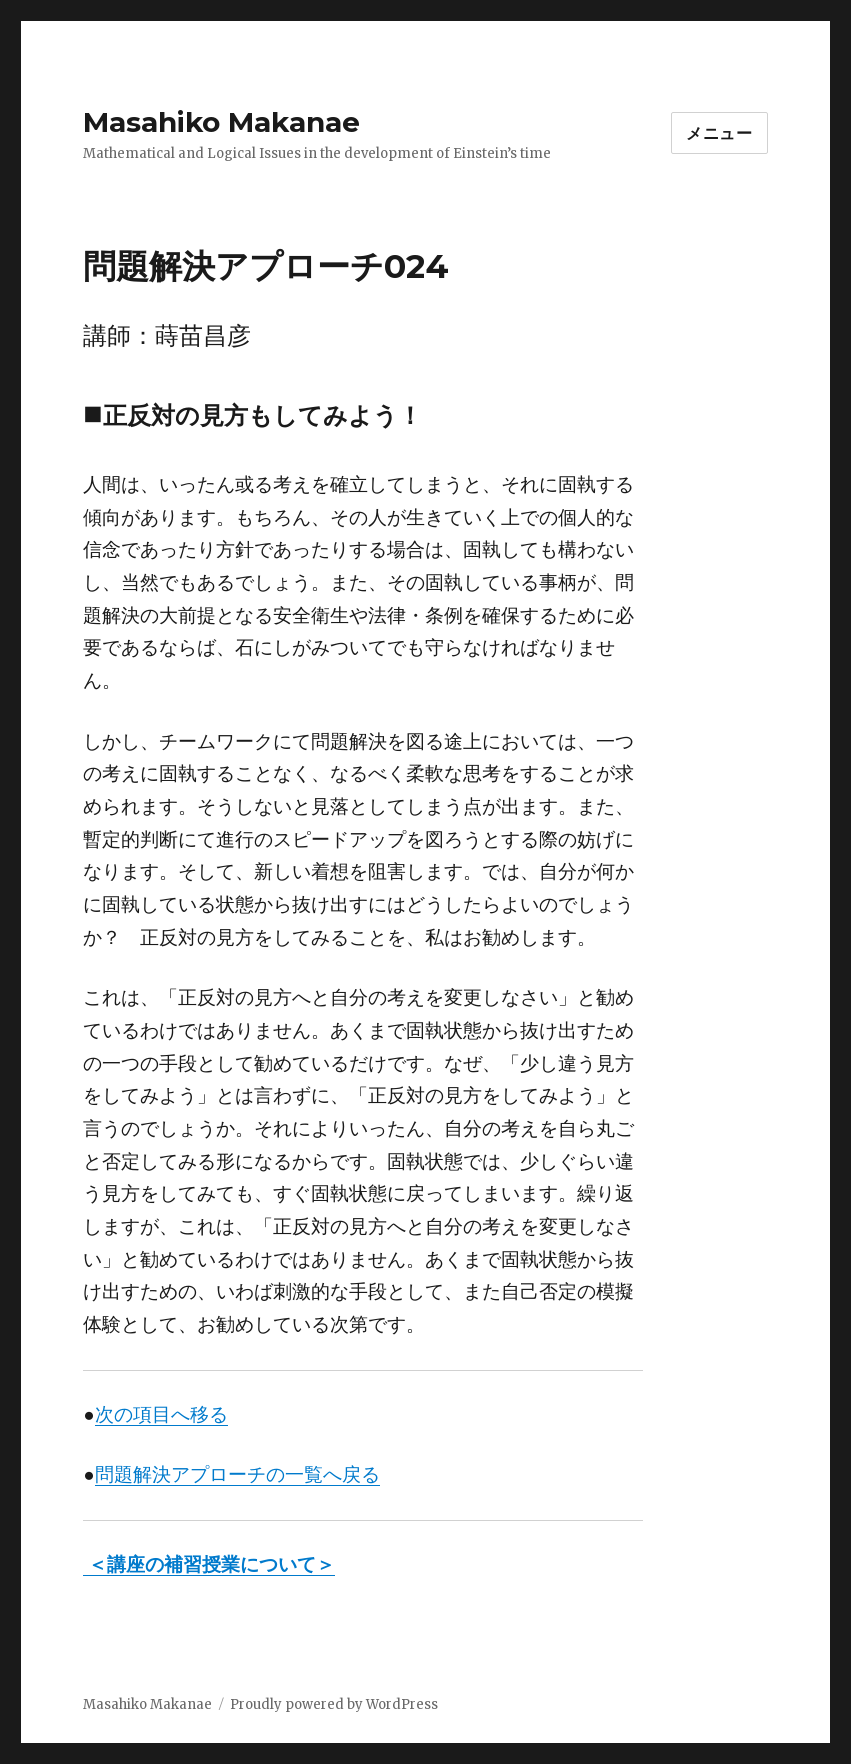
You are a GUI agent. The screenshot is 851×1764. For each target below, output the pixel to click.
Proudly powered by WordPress (334, 1704)
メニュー (719, 133)
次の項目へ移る (161, 1414)
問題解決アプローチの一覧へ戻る (237, 1474)
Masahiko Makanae (221, 122)
